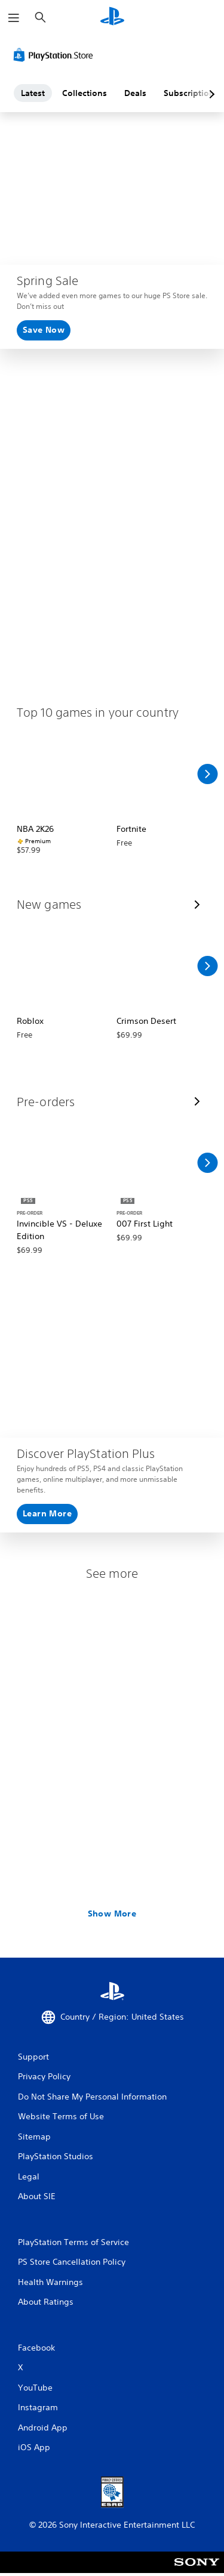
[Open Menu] (14, 18)
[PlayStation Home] (112, 17)
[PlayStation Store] (56, 54)
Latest (33, 93)
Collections (84, 93)
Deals (135, 93)
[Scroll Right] (207, 774)
